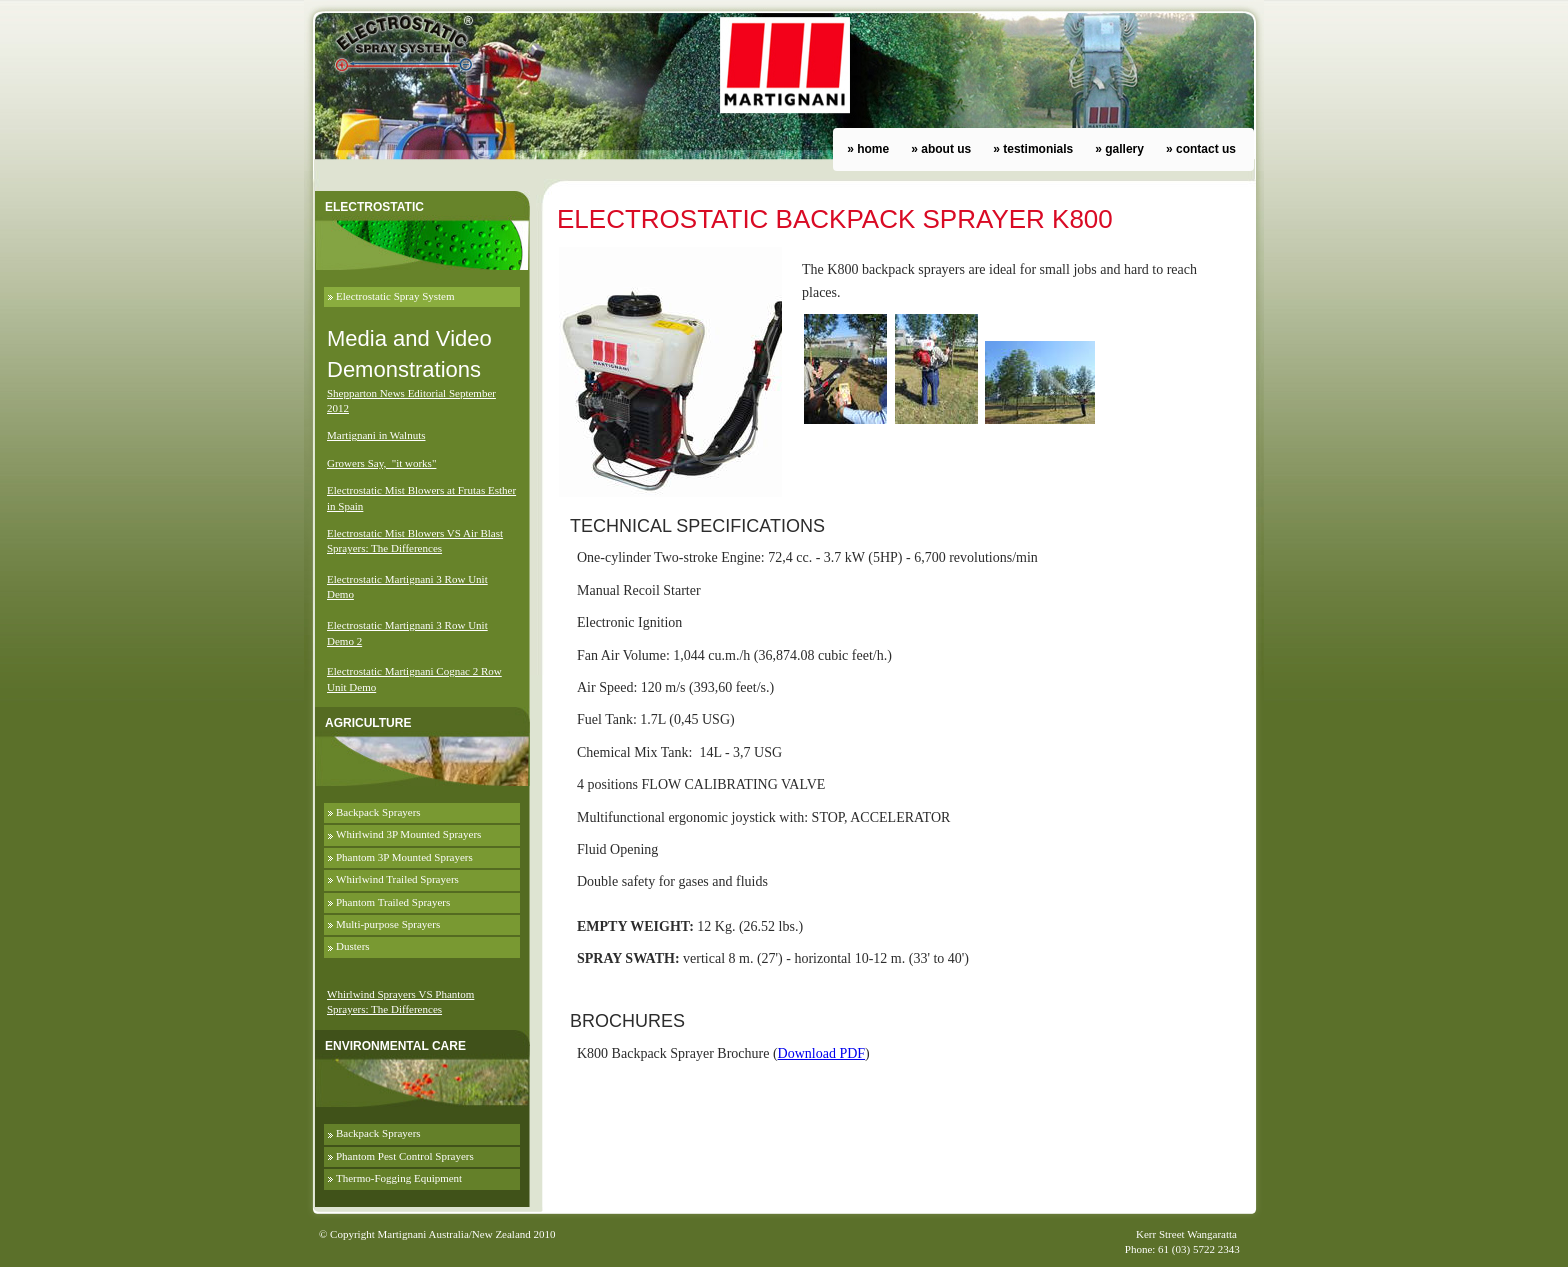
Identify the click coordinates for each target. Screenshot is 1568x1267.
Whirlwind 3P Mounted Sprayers (408, 834)
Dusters (353, 946)
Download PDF (822, 1053)
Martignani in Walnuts (376, 435)
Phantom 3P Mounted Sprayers (404, 857)
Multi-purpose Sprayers (388, 924)
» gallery (1119, 149)
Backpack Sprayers (378, 812)
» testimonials (1033, 149)
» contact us (1201, 149)
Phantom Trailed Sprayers (393, 902)
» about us (941, 149)
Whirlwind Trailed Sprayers (397, 879)
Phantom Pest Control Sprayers (405, 1156)
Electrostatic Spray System (395, 296)
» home (868, 149)
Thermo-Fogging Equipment (399, 1178)
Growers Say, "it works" (381, 463)
